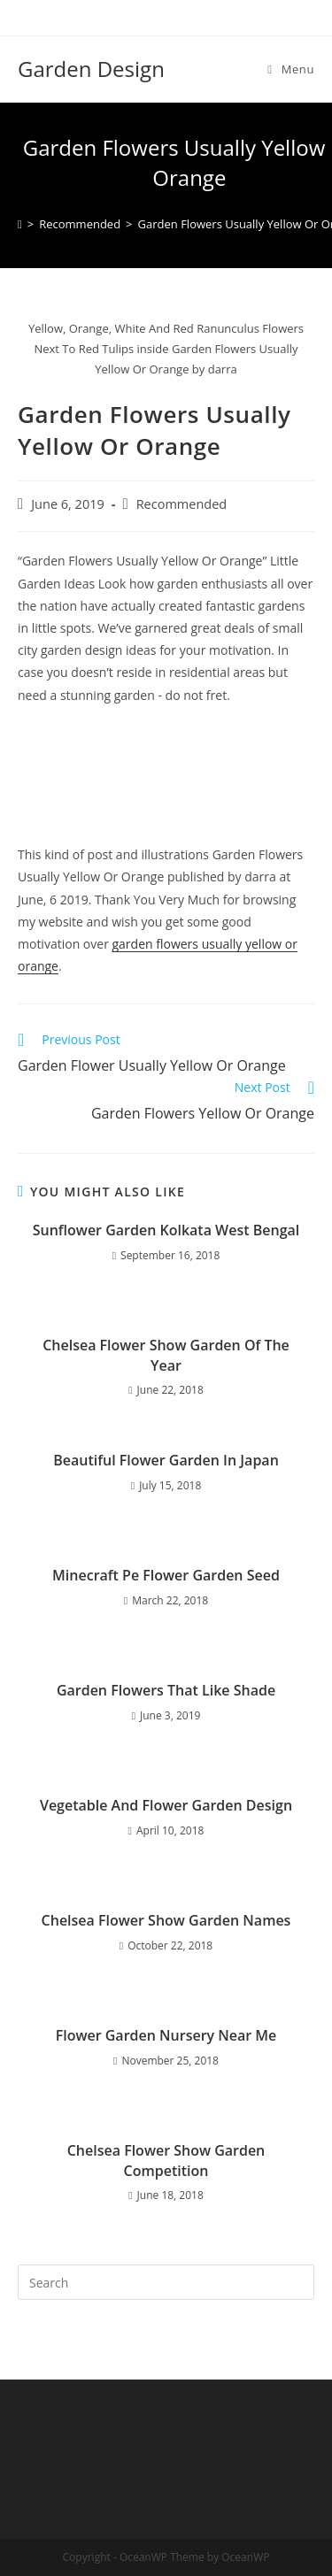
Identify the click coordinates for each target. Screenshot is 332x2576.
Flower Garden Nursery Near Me (166, 2035)
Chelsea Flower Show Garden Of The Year (166, 1354)
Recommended (182, 504)
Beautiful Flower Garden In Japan (166, 1460)
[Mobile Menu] (290, 69)
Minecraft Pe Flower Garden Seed (166, 1575)
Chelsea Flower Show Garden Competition (166, 2160)
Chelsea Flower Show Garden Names (166, 1920)
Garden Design (91, 68)
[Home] (20, 224)
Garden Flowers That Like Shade (166, 1690)
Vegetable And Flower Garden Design (166, 1805)
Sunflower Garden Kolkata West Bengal (166, 1230)
